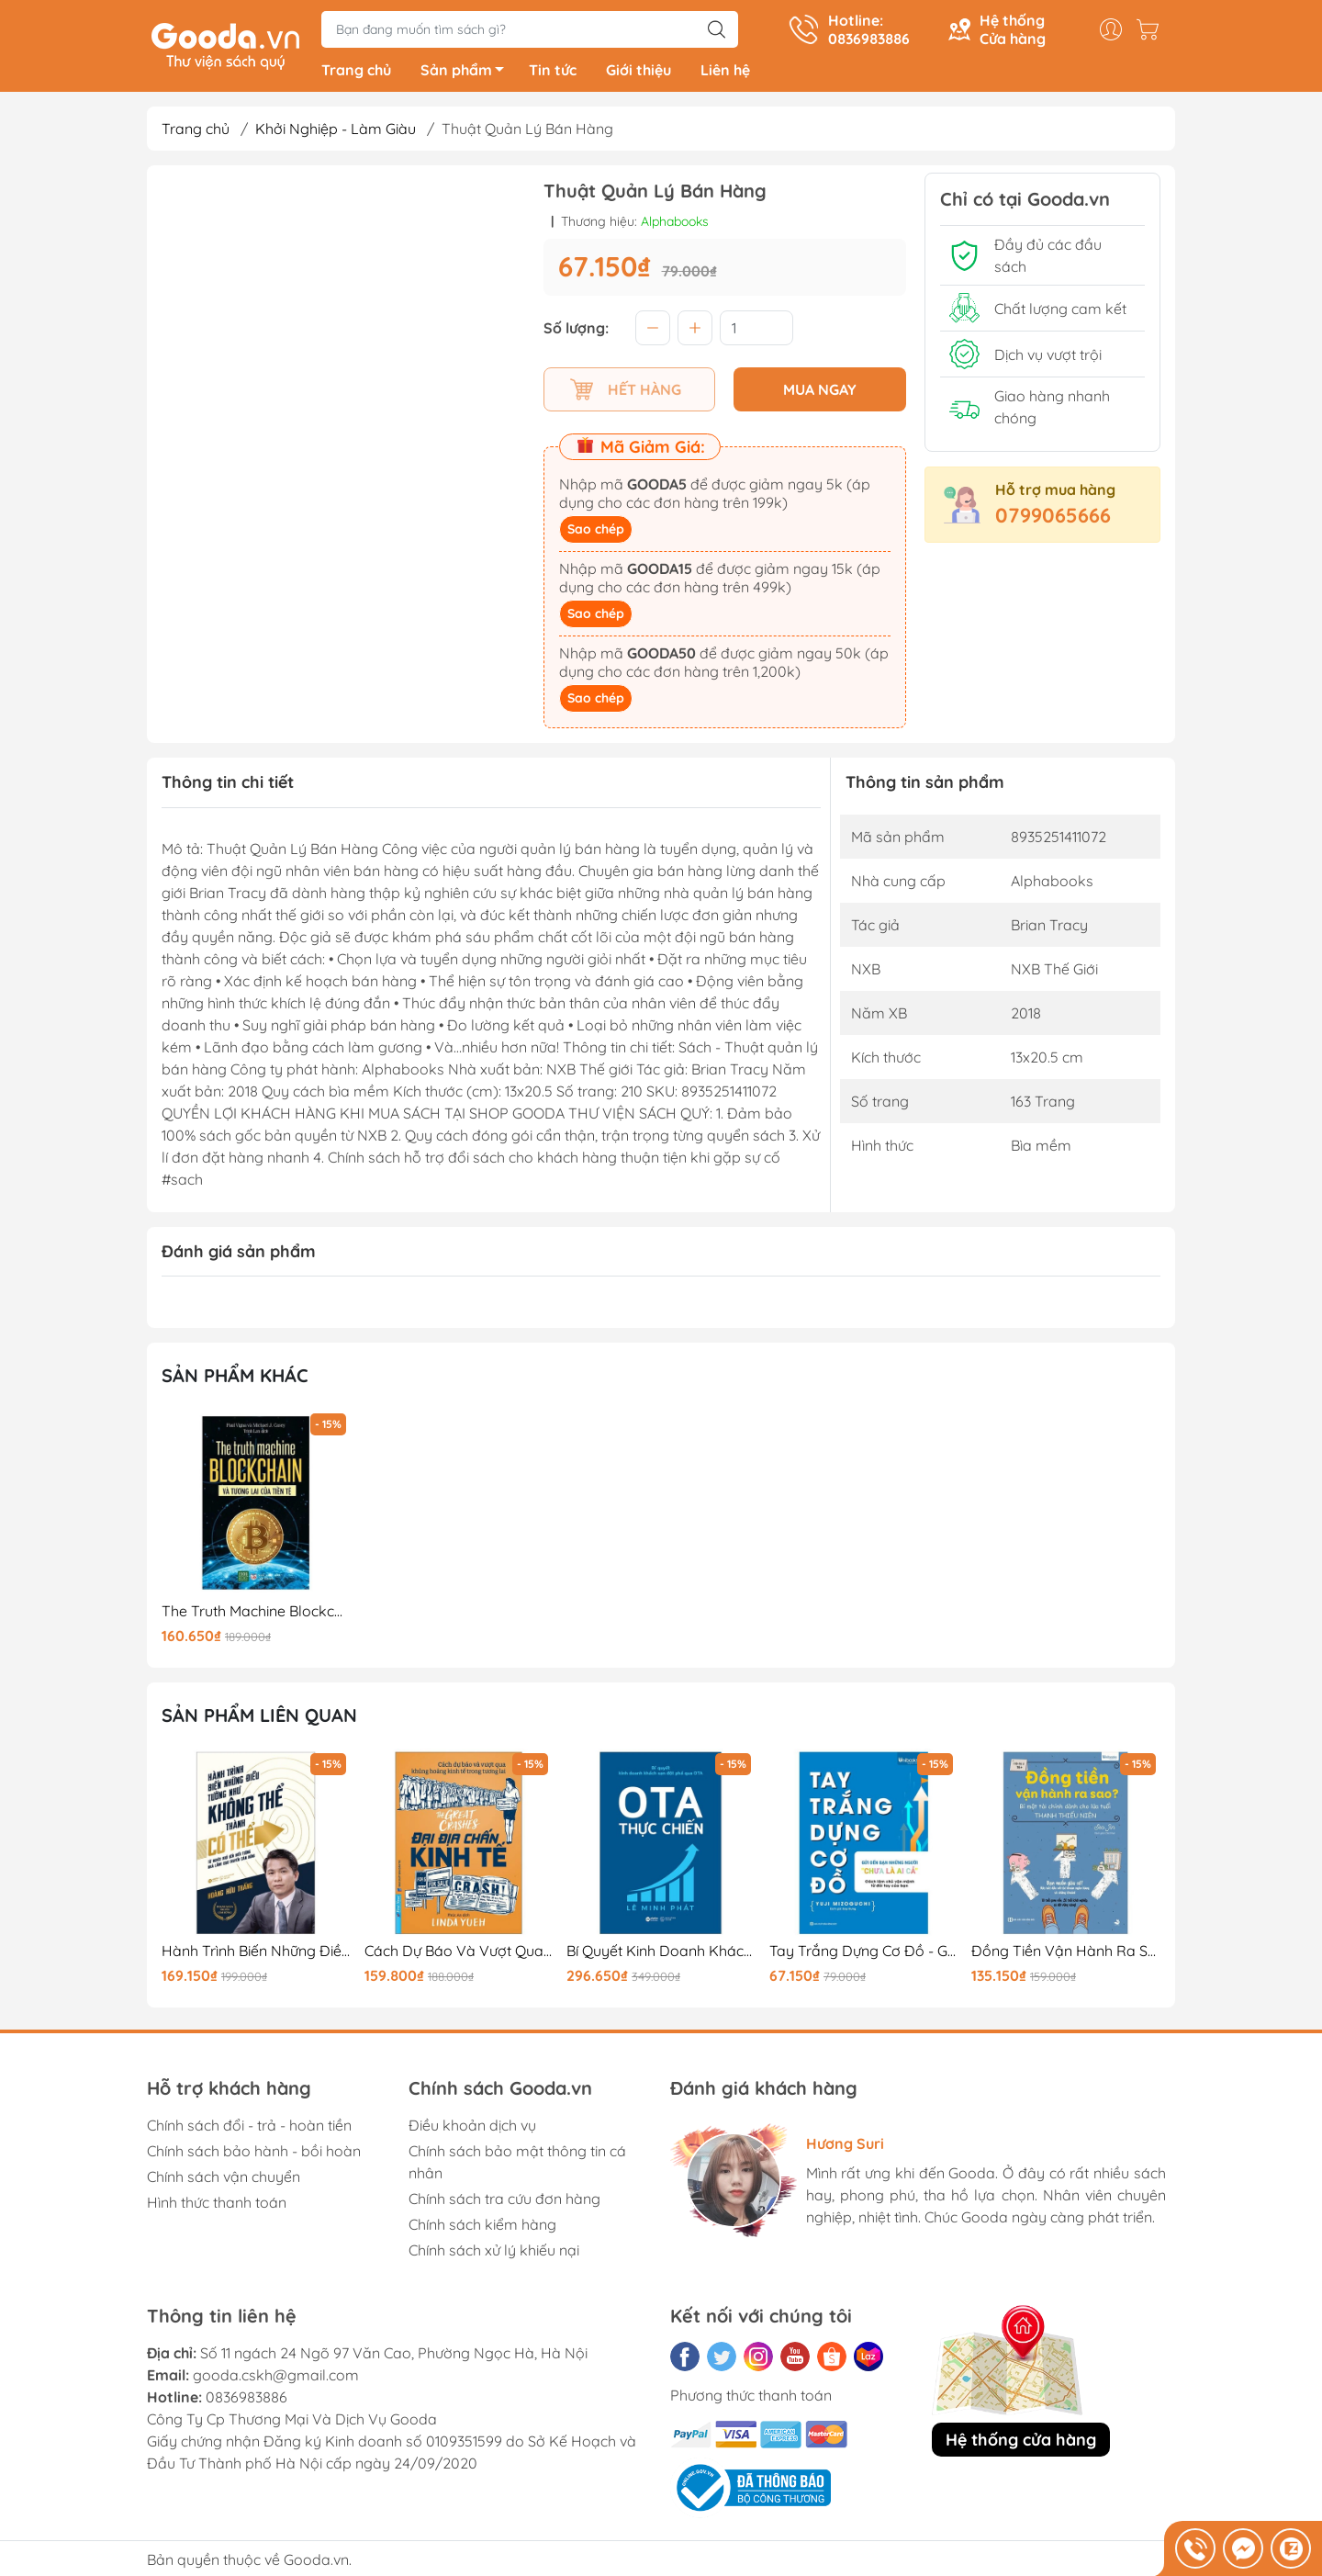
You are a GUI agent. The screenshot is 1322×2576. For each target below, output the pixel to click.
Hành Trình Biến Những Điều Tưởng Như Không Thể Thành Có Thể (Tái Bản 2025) (256, 1954)
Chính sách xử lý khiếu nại (494, 2253)
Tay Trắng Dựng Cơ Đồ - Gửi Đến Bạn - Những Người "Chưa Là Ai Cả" (863, 1954)
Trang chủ (356, 73)
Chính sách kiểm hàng (482, 2227)
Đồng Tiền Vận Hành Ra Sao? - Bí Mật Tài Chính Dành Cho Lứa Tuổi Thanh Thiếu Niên (1065, 1954)
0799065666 (1053, 519)
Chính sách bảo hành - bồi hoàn (254, 2153)
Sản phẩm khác (235, 1378)
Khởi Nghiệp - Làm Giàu (335, 132)
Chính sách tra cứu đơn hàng (504, 2201)
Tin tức (553, 73)
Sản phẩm (467, 76)
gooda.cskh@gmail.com (276, 2377)
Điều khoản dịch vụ (472, 2128)
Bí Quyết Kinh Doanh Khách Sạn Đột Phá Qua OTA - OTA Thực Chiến (661, 1954)
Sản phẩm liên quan (259, 1718)
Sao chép (595, 532)
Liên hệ (725, 73)
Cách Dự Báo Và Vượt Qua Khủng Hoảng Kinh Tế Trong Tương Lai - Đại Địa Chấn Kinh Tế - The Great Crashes (459, 1954)
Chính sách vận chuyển (223, 2179)
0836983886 (246, 2399)
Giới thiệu (638, 73)
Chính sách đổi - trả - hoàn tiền (249, 2128)
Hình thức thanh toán (216, 2205)
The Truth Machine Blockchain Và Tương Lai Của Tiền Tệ (256, 1614)
